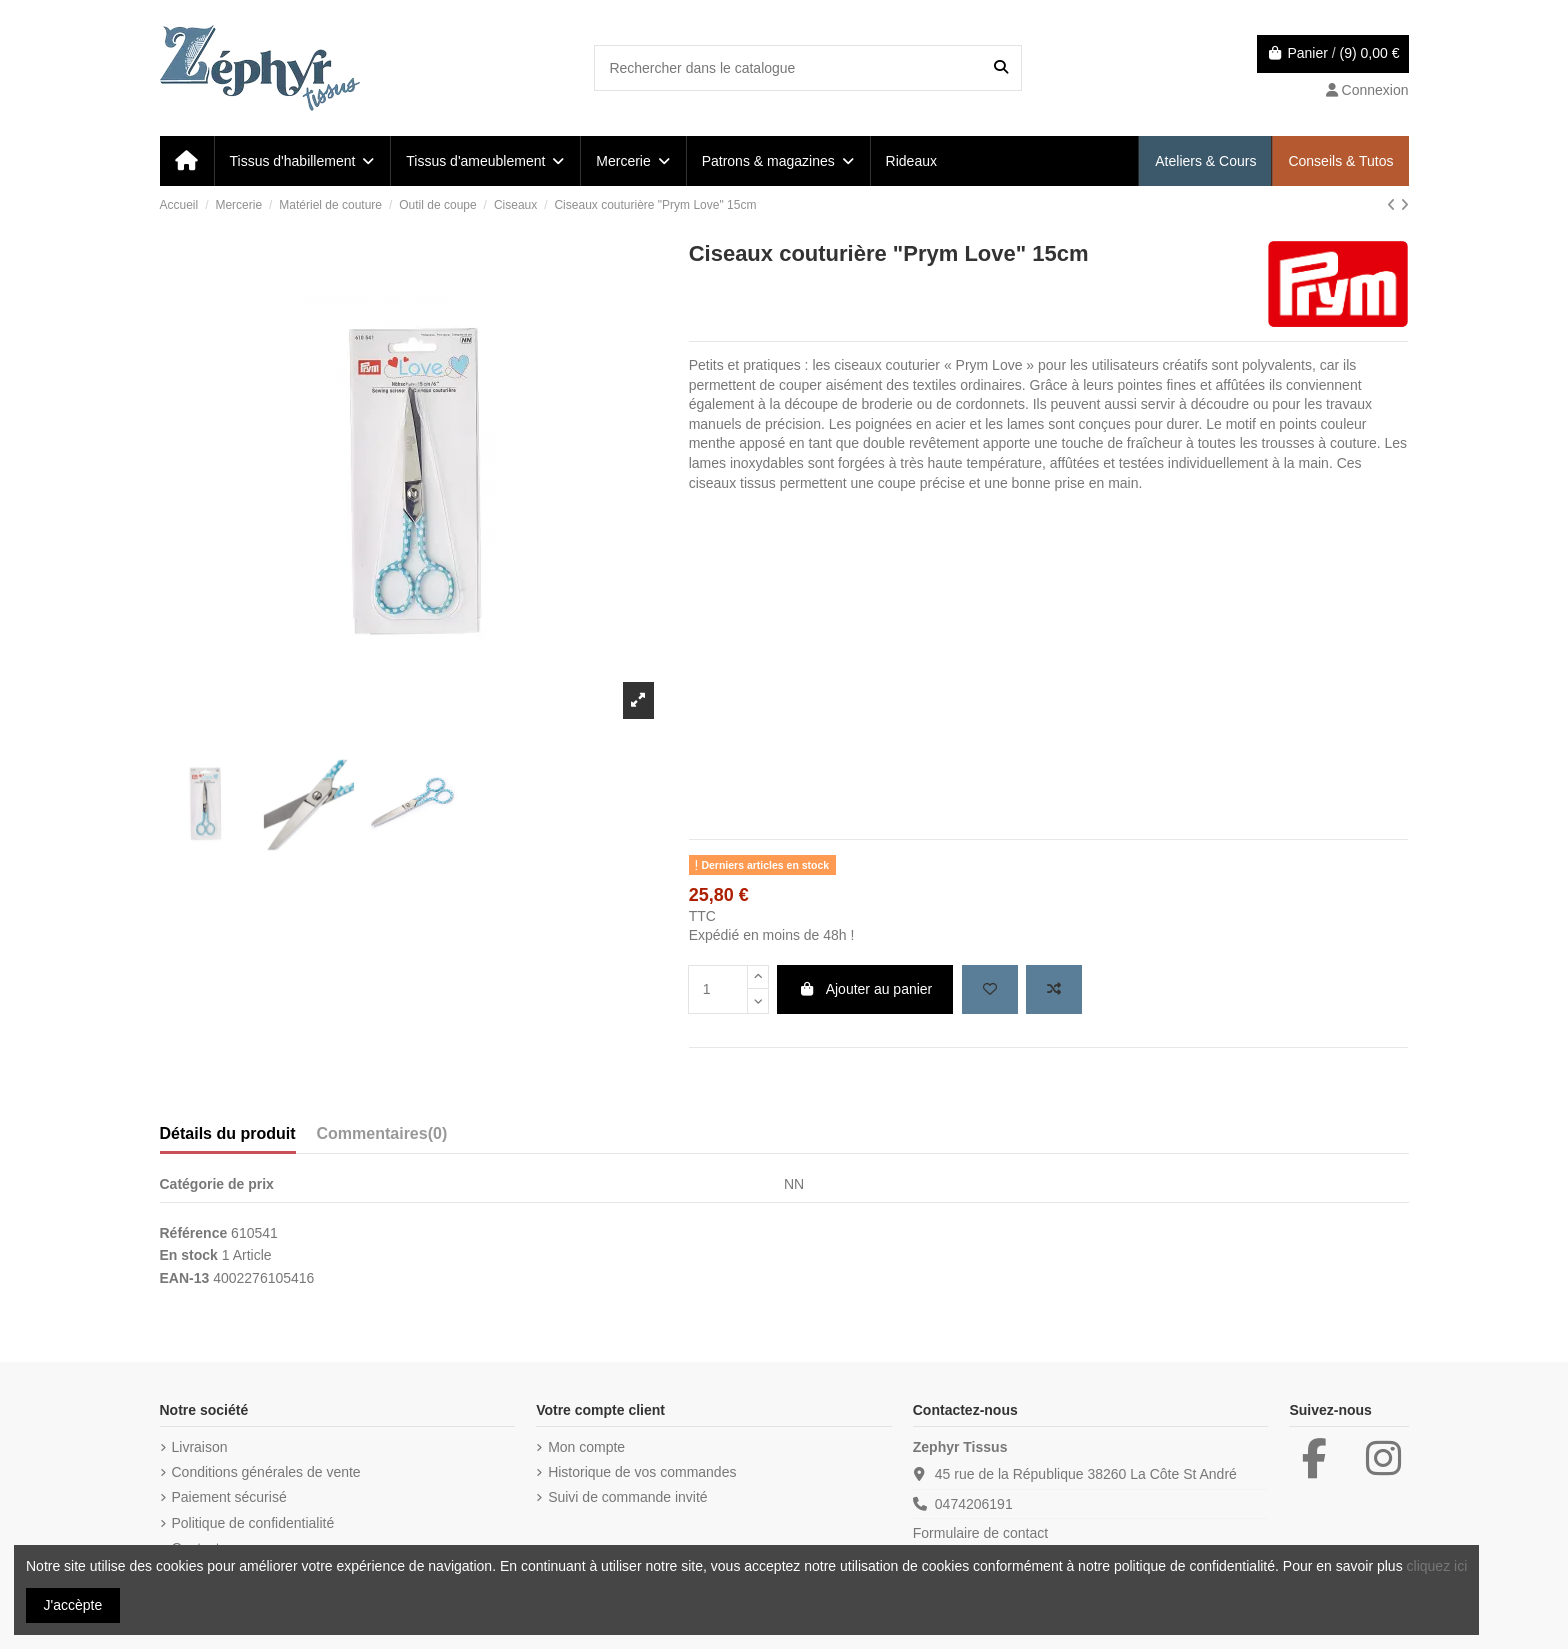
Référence (194, 1233)
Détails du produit (228, 1133)
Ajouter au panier (865, 989)
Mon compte (586, 1447)
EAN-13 (185, 1278)
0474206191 (974, 1504)
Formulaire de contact (980, 1533)
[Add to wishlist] (990, 989)
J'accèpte (73, 1605)
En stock (189, 1255)
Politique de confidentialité (253, 1523)
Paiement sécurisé (229, 1497)
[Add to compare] (1054, 989)
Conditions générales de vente (266, 1472)
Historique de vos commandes (642, 1472)
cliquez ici (1437, 1566)
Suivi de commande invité (628, 1497)
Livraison (200, 1447)
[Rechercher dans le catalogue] (1001, 67)
